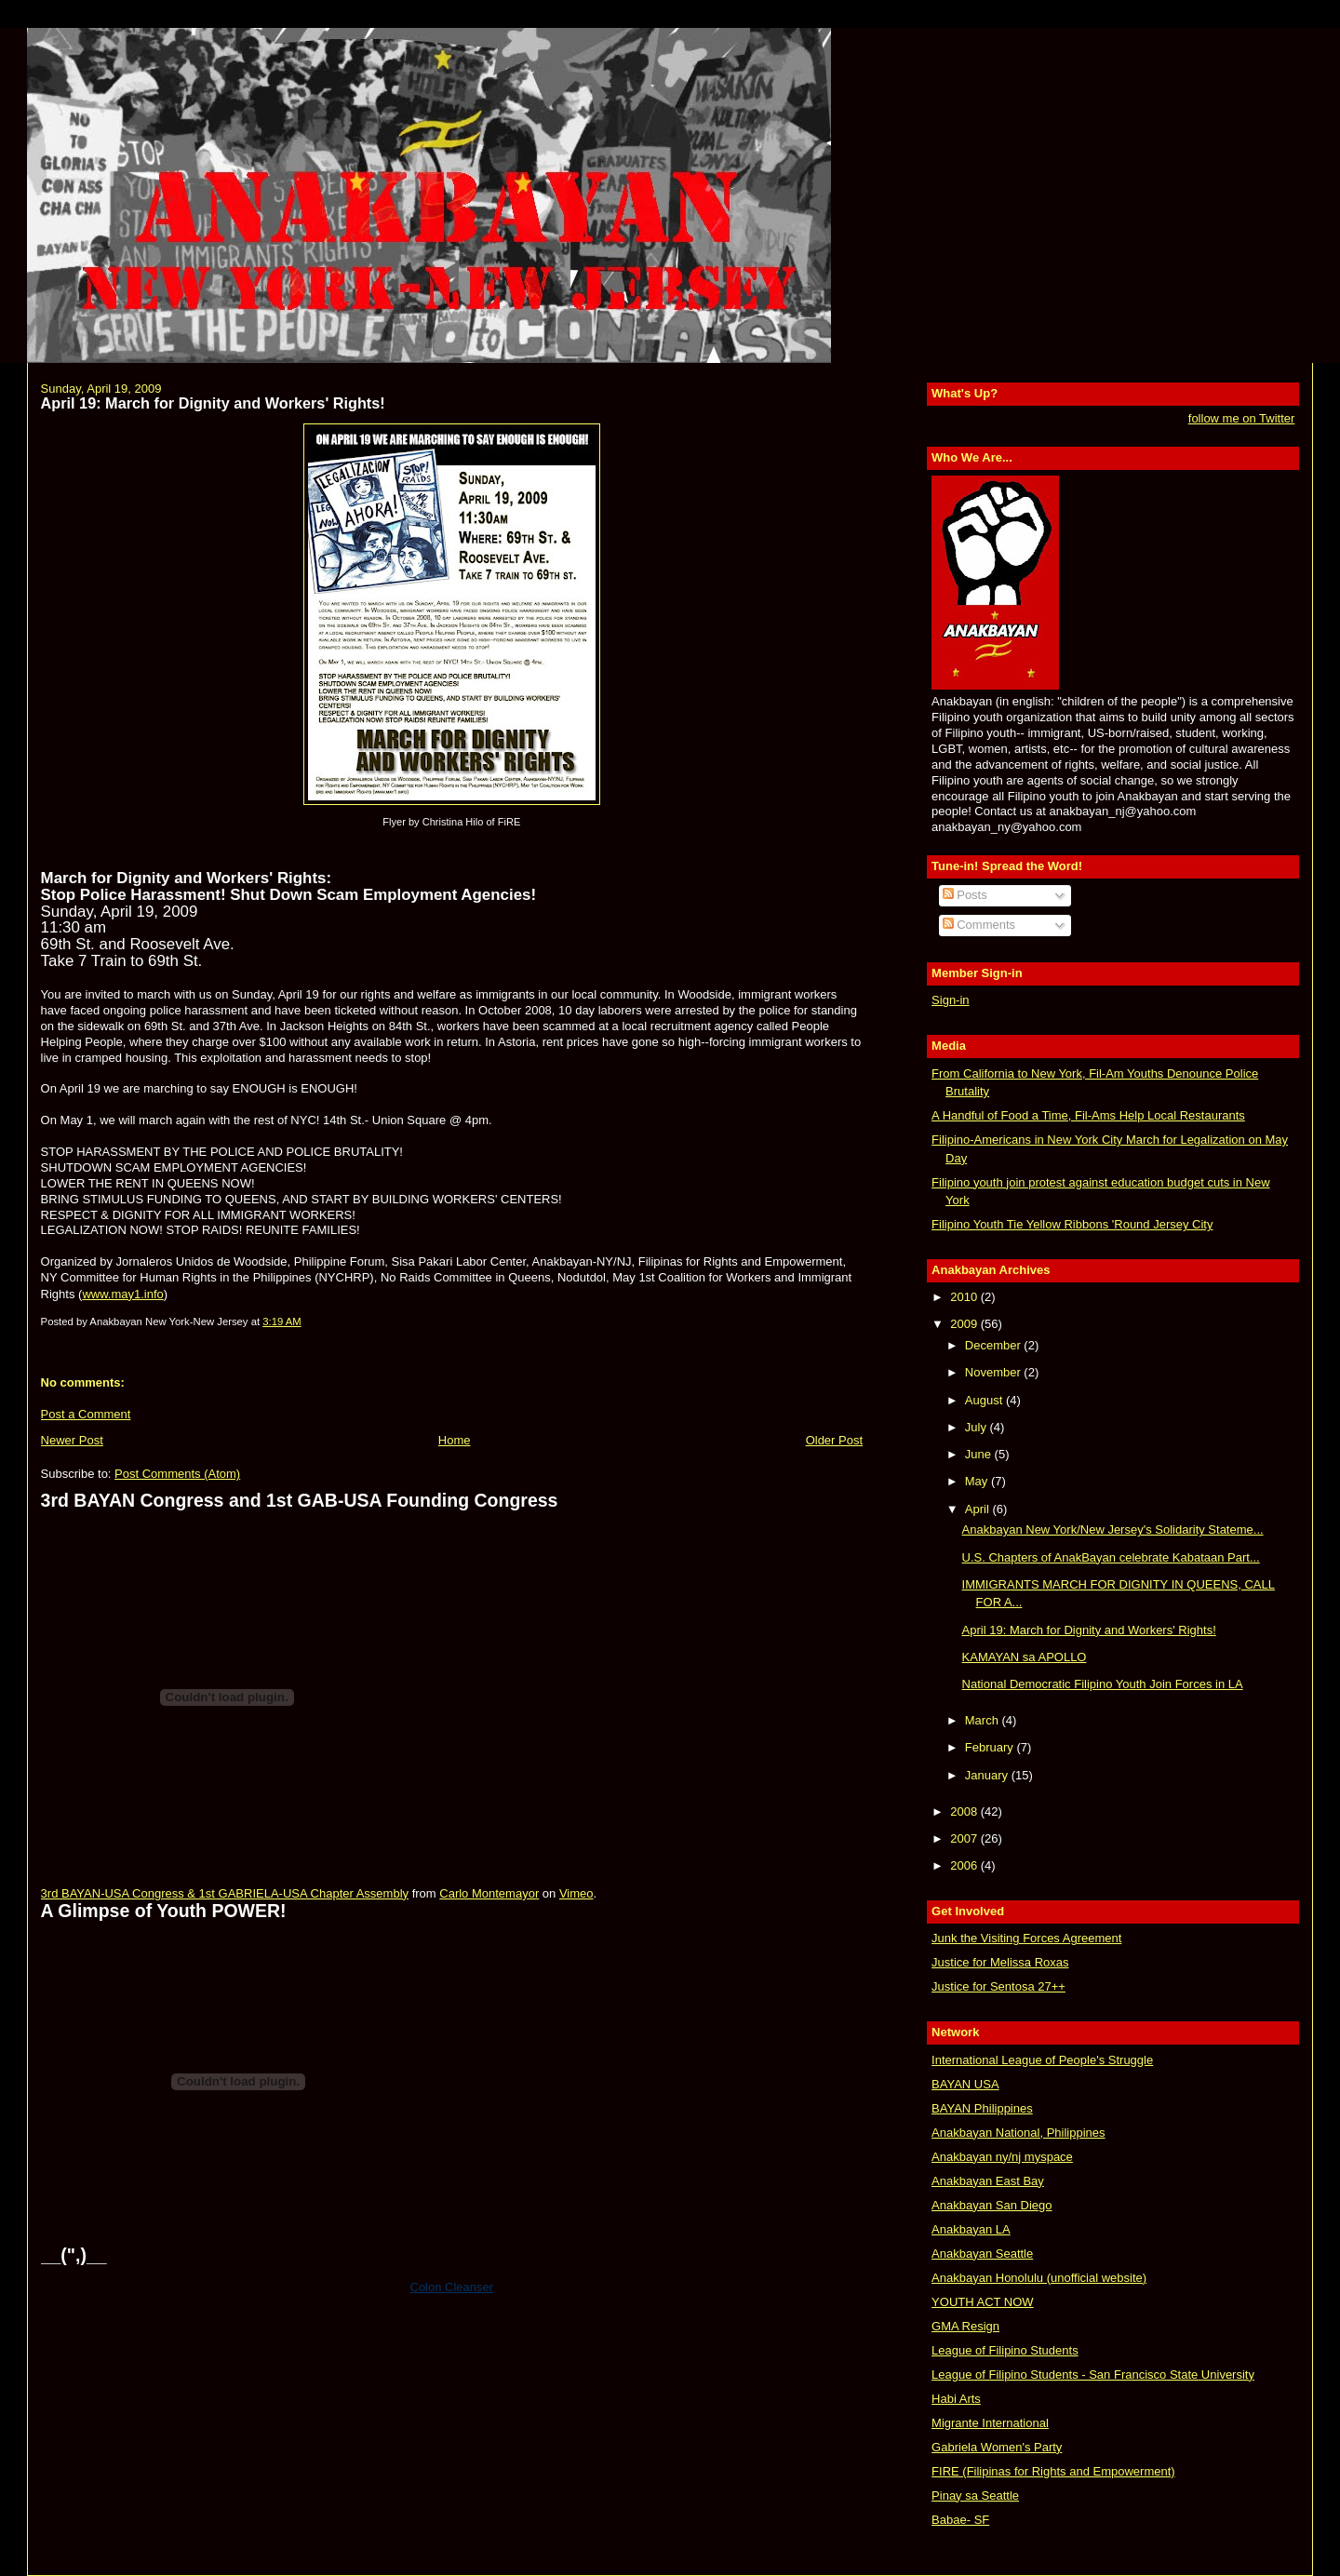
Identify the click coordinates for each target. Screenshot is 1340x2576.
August (985, 1400)
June (980, 1454)
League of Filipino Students (1005, 2350)
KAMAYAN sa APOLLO (1024, 1657)
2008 (965, 1811)
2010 (965, 1297)
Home (454, 1440)
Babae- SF (960, 2520)
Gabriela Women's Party (996, 2447)
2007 (965, 1838)
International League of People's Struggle (1042, 2060)
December (995, 1345)
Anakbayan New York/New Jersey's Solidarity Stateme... (1113, 1529)
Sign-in (950, 1000)
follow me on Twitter (1241, 418)
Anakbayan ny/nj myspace (1002, 2157)
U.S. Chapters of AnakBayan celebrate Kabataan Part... (1111, 1557)
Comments (979, 925)
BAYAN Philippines (982, 2108)
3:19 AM (281, 1321)
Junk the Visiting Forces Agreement (1026, 1938)
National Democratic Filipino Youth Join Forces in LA (1102, 1684)
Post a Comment (86, 1414)
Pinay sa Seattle (975, 2495)
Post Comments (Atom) (177, 1474)
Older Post (834, 1440)
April (979, 1509)
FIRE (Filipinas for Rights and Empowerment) (1053, 2471)
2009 (965, 1324)
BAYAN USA (964, 2084)
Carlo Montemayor (489, 1893)
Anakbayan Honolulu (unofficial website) (1038, 2278)
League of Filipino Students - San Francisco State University (1092, 2374)
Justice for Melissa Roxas (999, 1962)
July (977, 1427)
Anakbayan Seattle (982, 2254)
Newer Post (72, 1440)
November (995, 1372)
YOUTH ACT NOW (982, 2302)
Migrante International (990, 2423)
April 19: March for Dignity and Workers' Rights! (213, 403)
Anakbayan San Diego (991, 2205)
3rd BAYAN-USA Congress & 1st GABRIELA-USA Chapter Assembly (225, 1893)
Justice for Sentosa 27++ (998, 1986)
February (991, 1747)
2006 (965, 1865)
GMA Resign (965, 2326)
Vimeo (576, 1893)
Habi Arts (956, 2399)
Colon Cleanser (452, 2287)
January (988, 1775)
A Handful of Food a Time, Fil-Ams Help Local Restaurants (1088, 1115)
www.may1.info (122, 1294)
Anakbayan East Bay (987, 2181)
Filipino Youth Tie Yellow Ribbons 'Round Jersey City (1072, 1224)
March (983, 1720)
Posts (965, 895)
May (978, 1481)
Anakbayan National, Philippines (1018, 2133)
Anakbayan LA (971, 2229)
